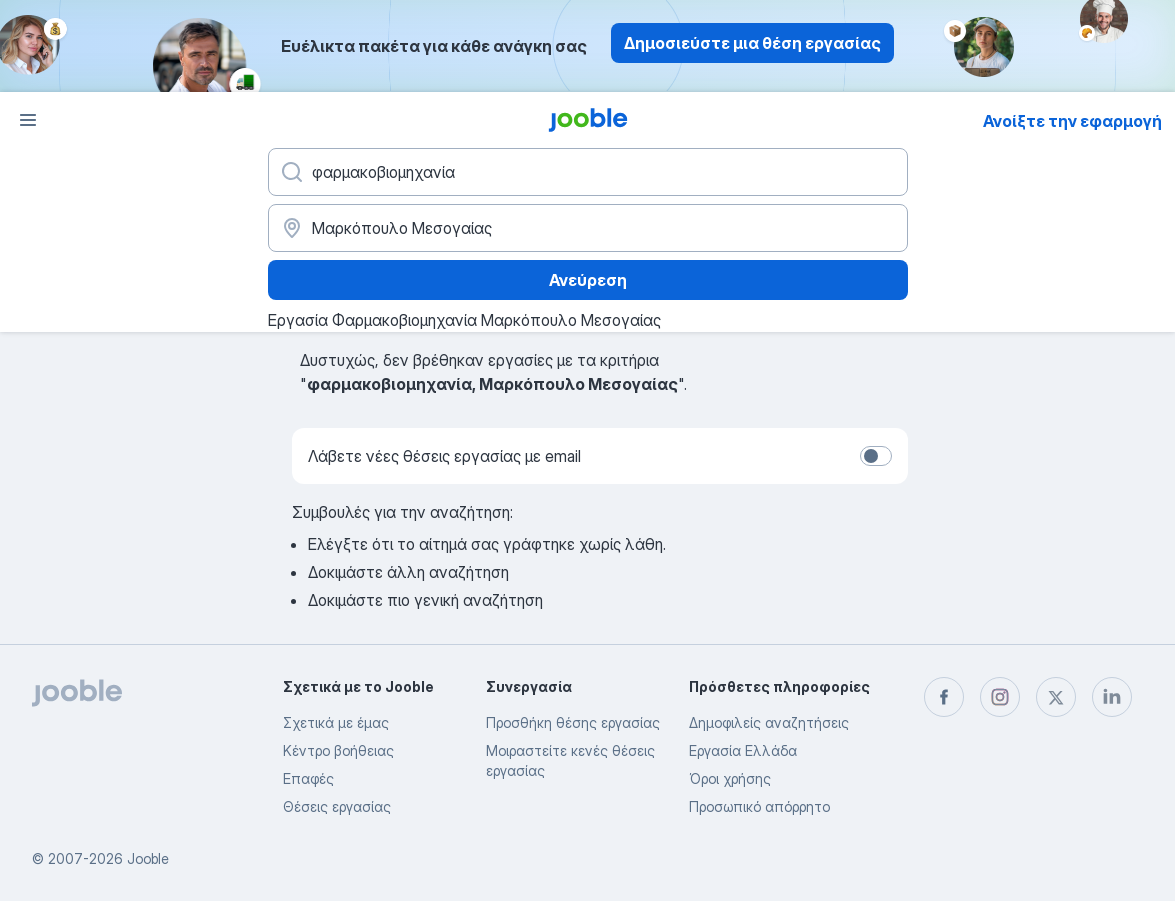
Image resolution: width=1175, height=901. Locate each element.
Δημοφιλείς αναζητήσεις (769, 722)
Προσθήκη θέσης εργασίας (573, 722)
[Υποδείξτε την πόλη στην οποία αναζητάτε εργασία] (588, 228)
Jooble (148, 858)
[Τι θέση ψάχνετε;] (588, 172)
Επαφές (308, 778)
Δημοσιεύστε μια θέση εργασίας (752, 43)
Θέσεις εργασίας (337, 806)
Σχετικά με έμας (336, 722)
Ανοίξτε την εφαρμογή (1072, 121)
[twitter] (1056, 697)
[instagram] (1000, 697)
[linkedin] (1112, 697)
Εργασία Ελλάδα (743, 750)
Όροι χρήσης (730, 778)
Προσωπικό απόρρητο (759, 806)
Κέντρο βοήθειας (338, 750)
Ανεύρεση (588, 280)
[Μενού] (28, 120)
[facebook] (944, 697)
